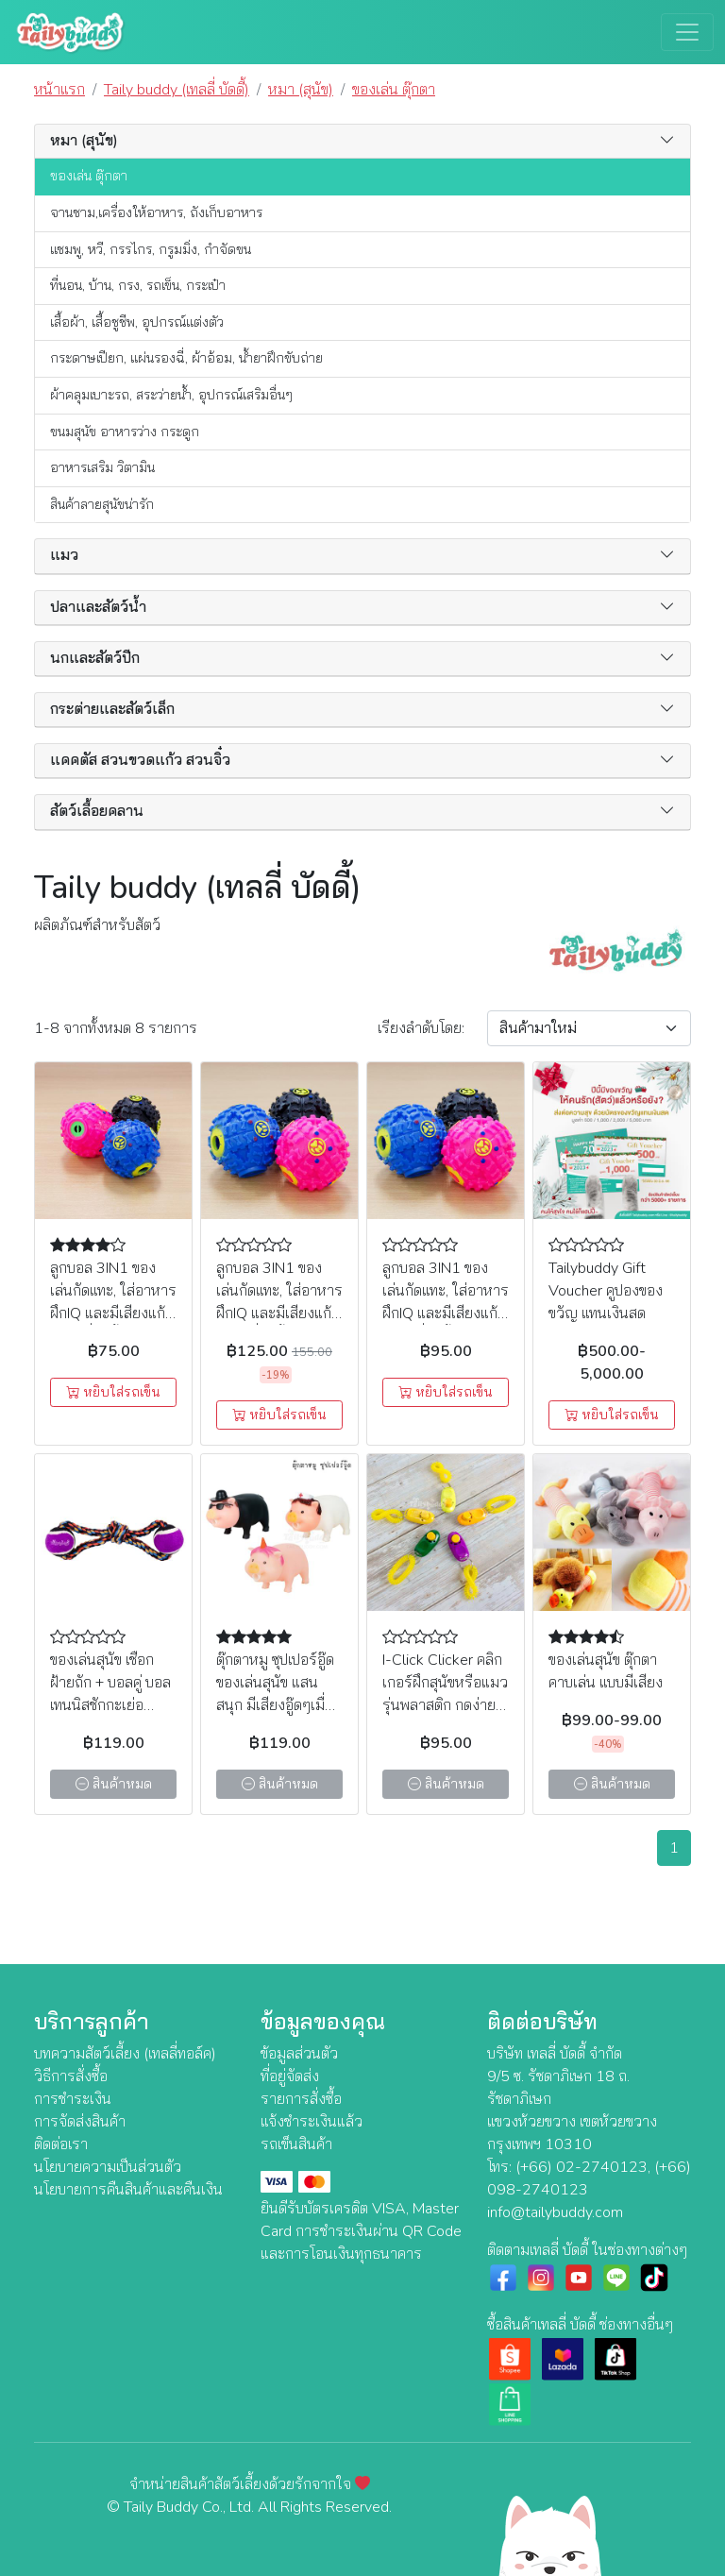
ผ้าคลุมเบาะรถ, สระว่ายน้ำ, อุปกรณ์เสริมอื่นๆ (171, 394)
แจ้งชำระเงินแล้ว (311, 2121)
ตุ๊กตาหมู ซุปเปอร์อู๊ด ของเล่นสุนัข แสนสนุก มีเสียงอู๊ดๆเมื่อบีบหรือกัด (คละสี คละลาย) (275, 1705)
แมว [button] (64, 556)
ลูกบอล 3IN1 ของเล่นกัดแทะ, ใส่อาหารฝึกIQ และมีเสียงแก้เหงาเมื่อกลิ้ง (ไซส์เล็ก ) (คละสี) (113, 1313)
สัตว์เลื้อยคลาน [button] (96, 812)
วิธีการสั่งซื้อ (71, 2076)
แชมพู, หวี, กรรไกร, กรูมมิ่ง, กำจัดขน (150, 249)
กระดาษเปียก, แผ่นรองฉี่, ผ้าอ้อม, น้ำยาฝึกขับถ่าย (186, 357)
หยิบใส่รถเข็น (113, 1392)
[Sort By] (589, 1028)
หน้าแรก (59, 89)
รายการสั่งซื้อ (301, 2099)
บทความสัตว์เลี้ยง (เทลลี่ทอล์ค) (125, 2053)
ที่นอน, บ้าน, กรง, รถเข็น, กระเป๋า (138, 285)
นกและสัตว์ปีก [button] (95, 659)
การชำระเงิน (72, 2099)
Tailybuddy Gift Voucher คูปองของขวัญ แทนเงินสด (605, 1291)
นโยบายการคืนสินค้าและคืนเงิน (128, 2189)
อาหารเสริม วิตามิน (102, 467)
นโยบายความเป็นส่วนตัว (107, 2167)
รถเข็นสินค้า (296, 2144)
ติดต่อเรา (61, 2144)
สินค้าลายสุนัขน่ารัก (102, 504)
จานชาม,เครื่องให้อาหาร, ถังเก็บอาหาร (156, 212)
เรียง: (421, 1028)
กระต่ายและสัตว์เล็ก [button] (112, 710)
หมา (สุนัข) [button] (84, 141)
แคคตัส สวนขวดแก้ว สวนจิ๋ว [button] (140, 761)
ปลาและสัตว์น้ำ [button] (98, 608)
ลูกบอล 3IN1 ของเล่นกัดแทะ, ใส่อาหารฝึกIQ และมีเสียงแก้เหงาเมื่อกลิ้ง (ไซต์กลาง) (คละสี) (445, 1313)
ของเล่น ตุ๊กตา (88, 175)
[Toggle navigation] (687, 32)
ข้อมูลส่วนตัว (299, 2053)
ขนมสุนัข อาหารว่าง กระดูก (124, 431)
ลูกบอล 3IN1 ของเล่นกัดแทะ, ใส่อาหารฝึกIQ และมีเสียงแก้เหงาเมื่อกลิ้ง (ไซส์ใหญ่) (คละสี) (279, 1313)
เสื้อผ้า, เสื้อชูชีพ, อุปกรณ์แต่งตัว (137, 322)
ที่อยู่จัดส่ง (290, 2076)
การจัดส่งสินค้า (80, 2121)
